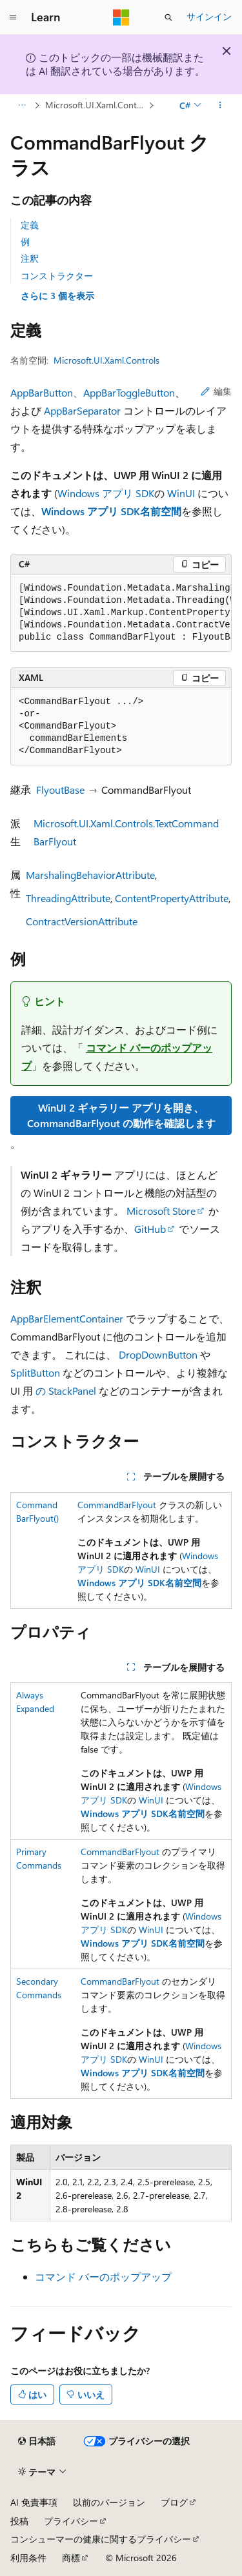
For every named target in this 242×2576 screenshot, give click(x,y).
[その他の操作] (220, 105)
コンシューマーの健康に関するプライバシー (100, 2539)
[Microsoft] (121, 17)
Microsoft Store (161, 1210)
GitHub (150, 1228)
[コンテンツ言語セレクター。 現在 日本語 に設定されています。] (36, 2441)
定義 (30, 225)
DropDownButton (158, 1354)
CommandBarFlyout (116, 1505)
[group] (121, 613)
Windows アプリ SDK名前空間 (111, 511)
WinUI (181, 493)
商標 (71, 2557)
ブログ (174, 2502)
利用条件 (28, 2557)
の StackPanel (65, 1390)
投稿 (19, 2521)
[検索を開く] (168, 17)
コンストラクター (57, 276)
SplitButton (35, 1372)
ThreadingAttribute (68, 898)
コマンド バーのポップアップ (103, 2276)
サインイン (209, 16)
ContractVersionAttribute (81, 921)
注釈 (30, 258)
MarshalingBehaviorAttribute (90, 874)
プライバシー (71, 2521)
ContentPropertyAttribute (171, 898)
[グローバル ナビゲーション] (13, 17)
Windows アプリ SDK (105, 493)
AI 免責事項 (33, 2502)
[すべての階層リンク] (21, 105)
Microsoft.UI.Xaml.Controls (95, 105)
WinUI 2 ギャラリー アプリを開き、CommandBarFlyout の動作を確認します (121, 1115)
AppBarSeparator (82, 410)
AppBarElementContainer (66, 1318)
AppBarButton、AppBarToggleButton (92, 392)
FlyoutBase (60, 789)
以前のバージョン (109, 2502)
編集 (216, 391)
